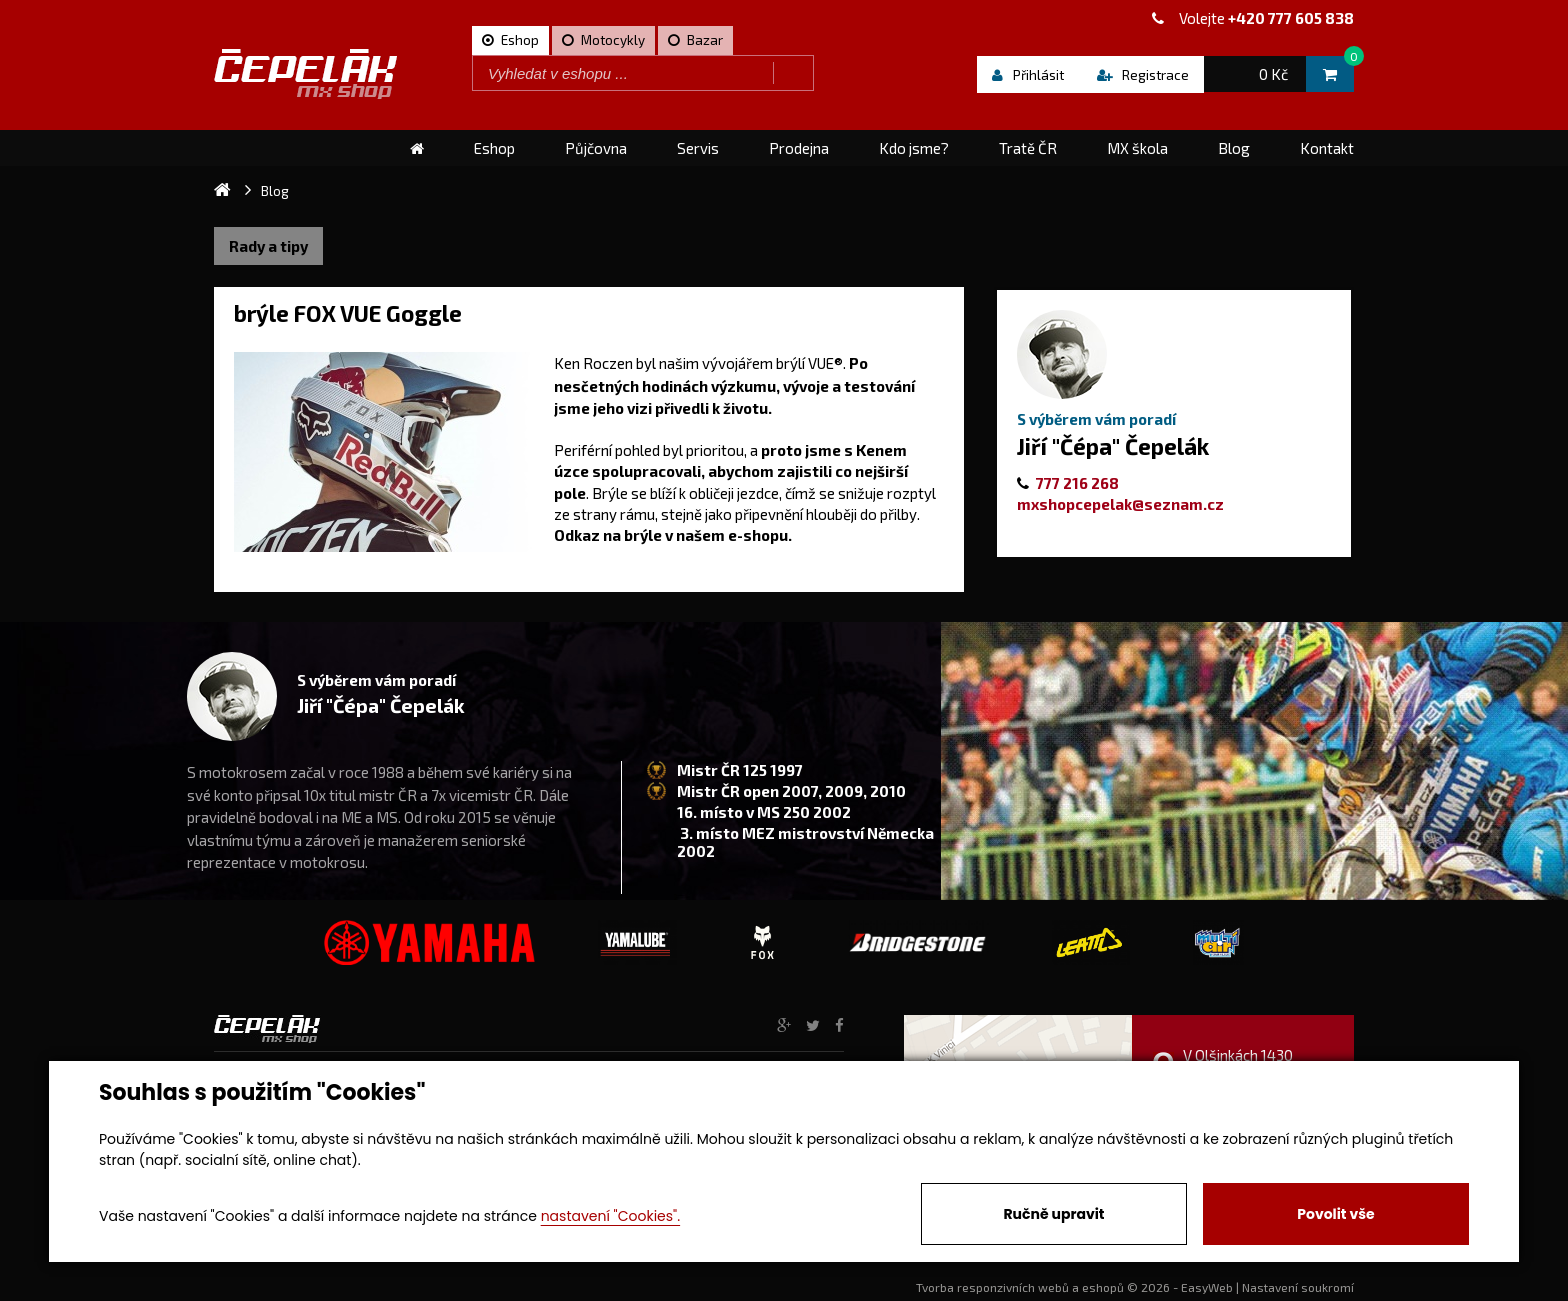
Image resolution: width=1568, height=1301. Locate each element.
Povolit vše (1335, 1214)
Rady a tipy (268, 246)
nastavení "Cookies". (610, 1216)
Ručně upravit (1053, 1214)
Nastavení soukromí (1298, 1287)
